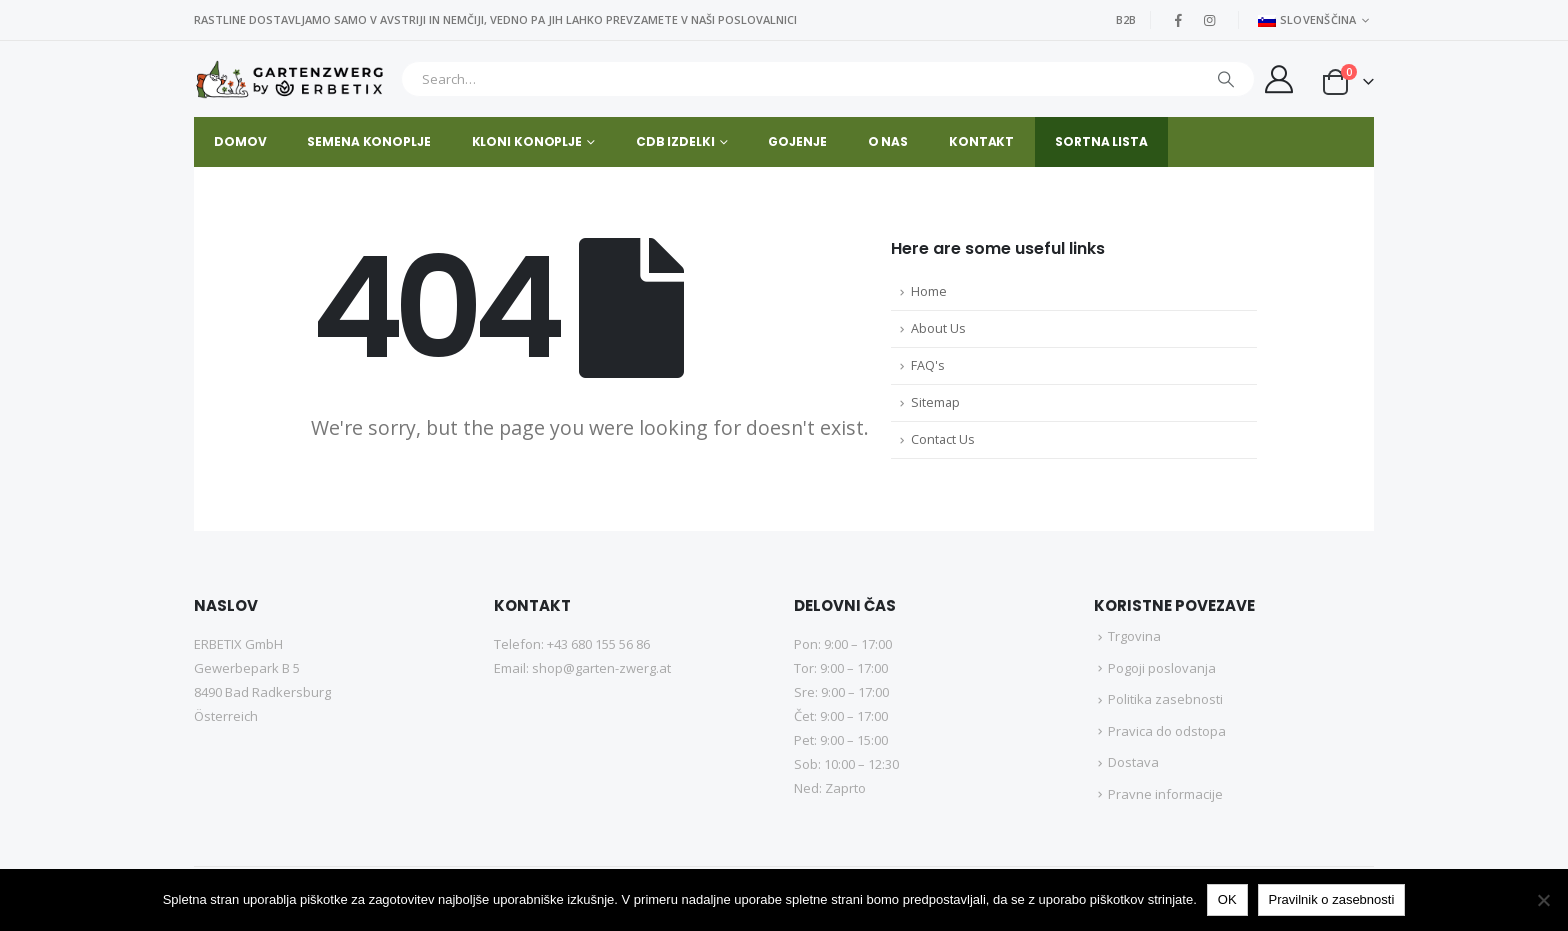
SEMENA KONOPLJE (368, 141)
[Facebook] (1179, 20)
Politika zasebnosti (1165, 699)
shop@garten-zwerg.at (601, 668)
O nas (888, 141)
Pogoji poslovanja (1162, 668)
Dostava (1133, 762)
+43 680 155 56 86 (598, 644)
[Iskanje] (1226, 79)
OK (1227, 899)
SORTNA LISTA (1101, 141)
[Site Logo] (292, 79)
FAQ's (928, 365)
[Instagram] (1210, 20)
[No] (1543, 900)
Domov (240, 141)
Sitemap (935, 402)
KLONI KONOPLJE (527, 141)
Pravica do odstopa (1167, 731)
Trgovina (1134, 636)
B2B (1126, 19)
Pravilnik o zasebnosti (1332, 899)
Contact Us (943, 439)
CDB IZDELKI (675, 141)
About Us (938, 328)
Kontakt (981, 141)
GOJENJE (797, 141)
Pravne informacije (1165, 794)
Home (929, 291)
